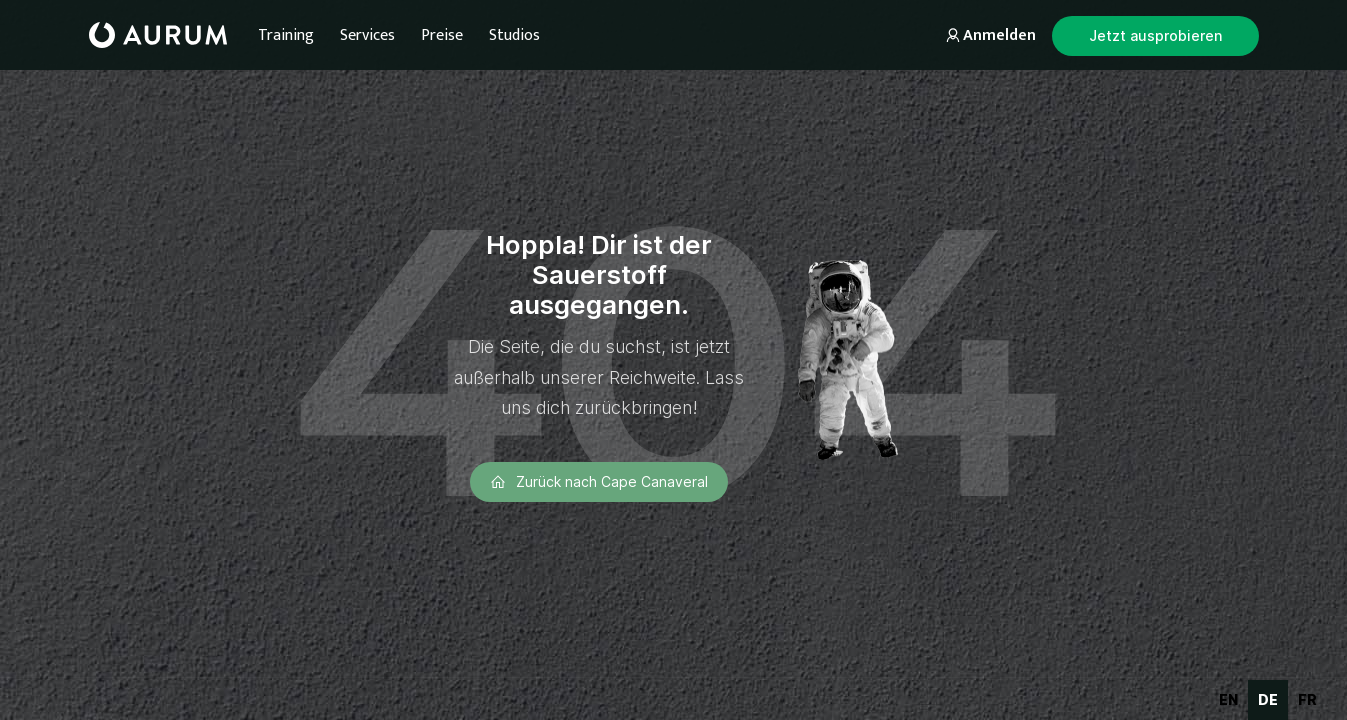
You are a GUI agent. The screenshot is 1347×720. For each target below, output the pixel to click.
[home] (158, 35)
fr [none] (1307, 699)
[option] (1228, 700)
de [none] (1268, 699)
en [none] (1228, 699)
